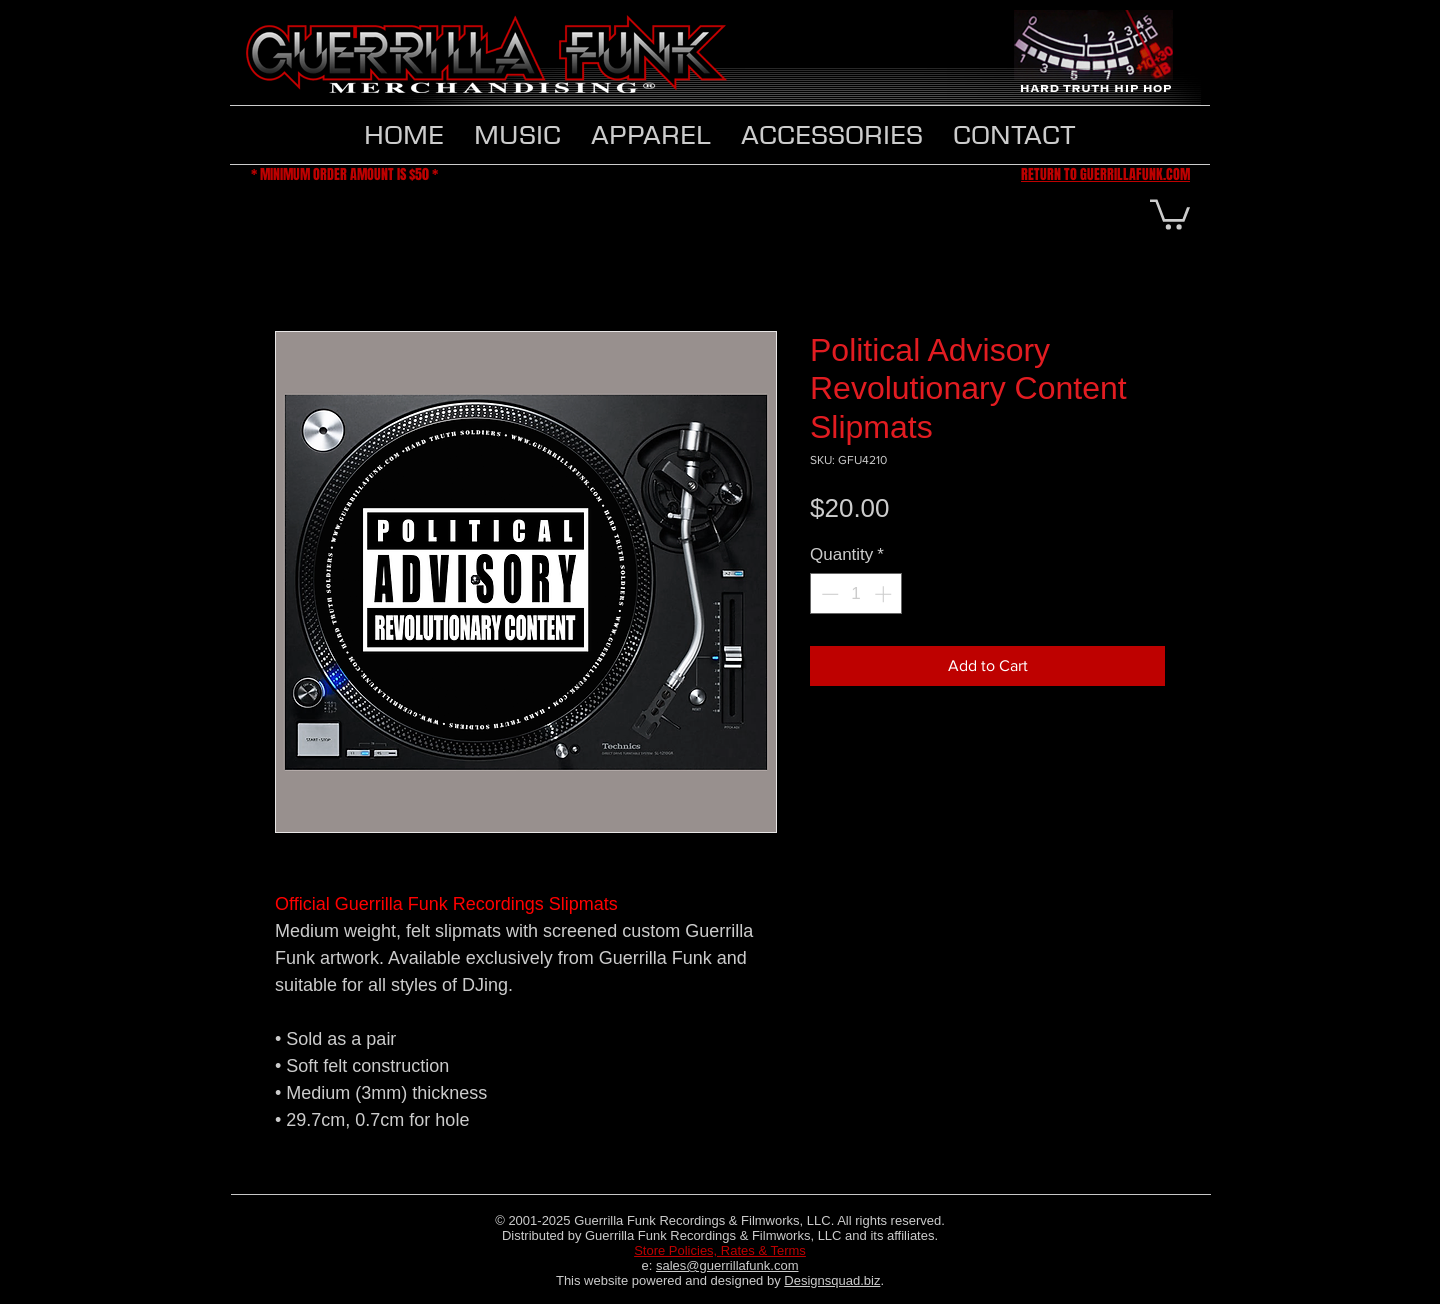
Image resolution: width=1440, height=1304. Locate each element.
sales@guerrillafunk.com (727, 1265)
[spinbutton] (856, 594)
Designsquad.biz (832, 1280)
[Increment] (885, 594)
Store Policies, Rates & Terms (720, 1250)
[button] (651, 135)
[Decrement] (828, 594)
